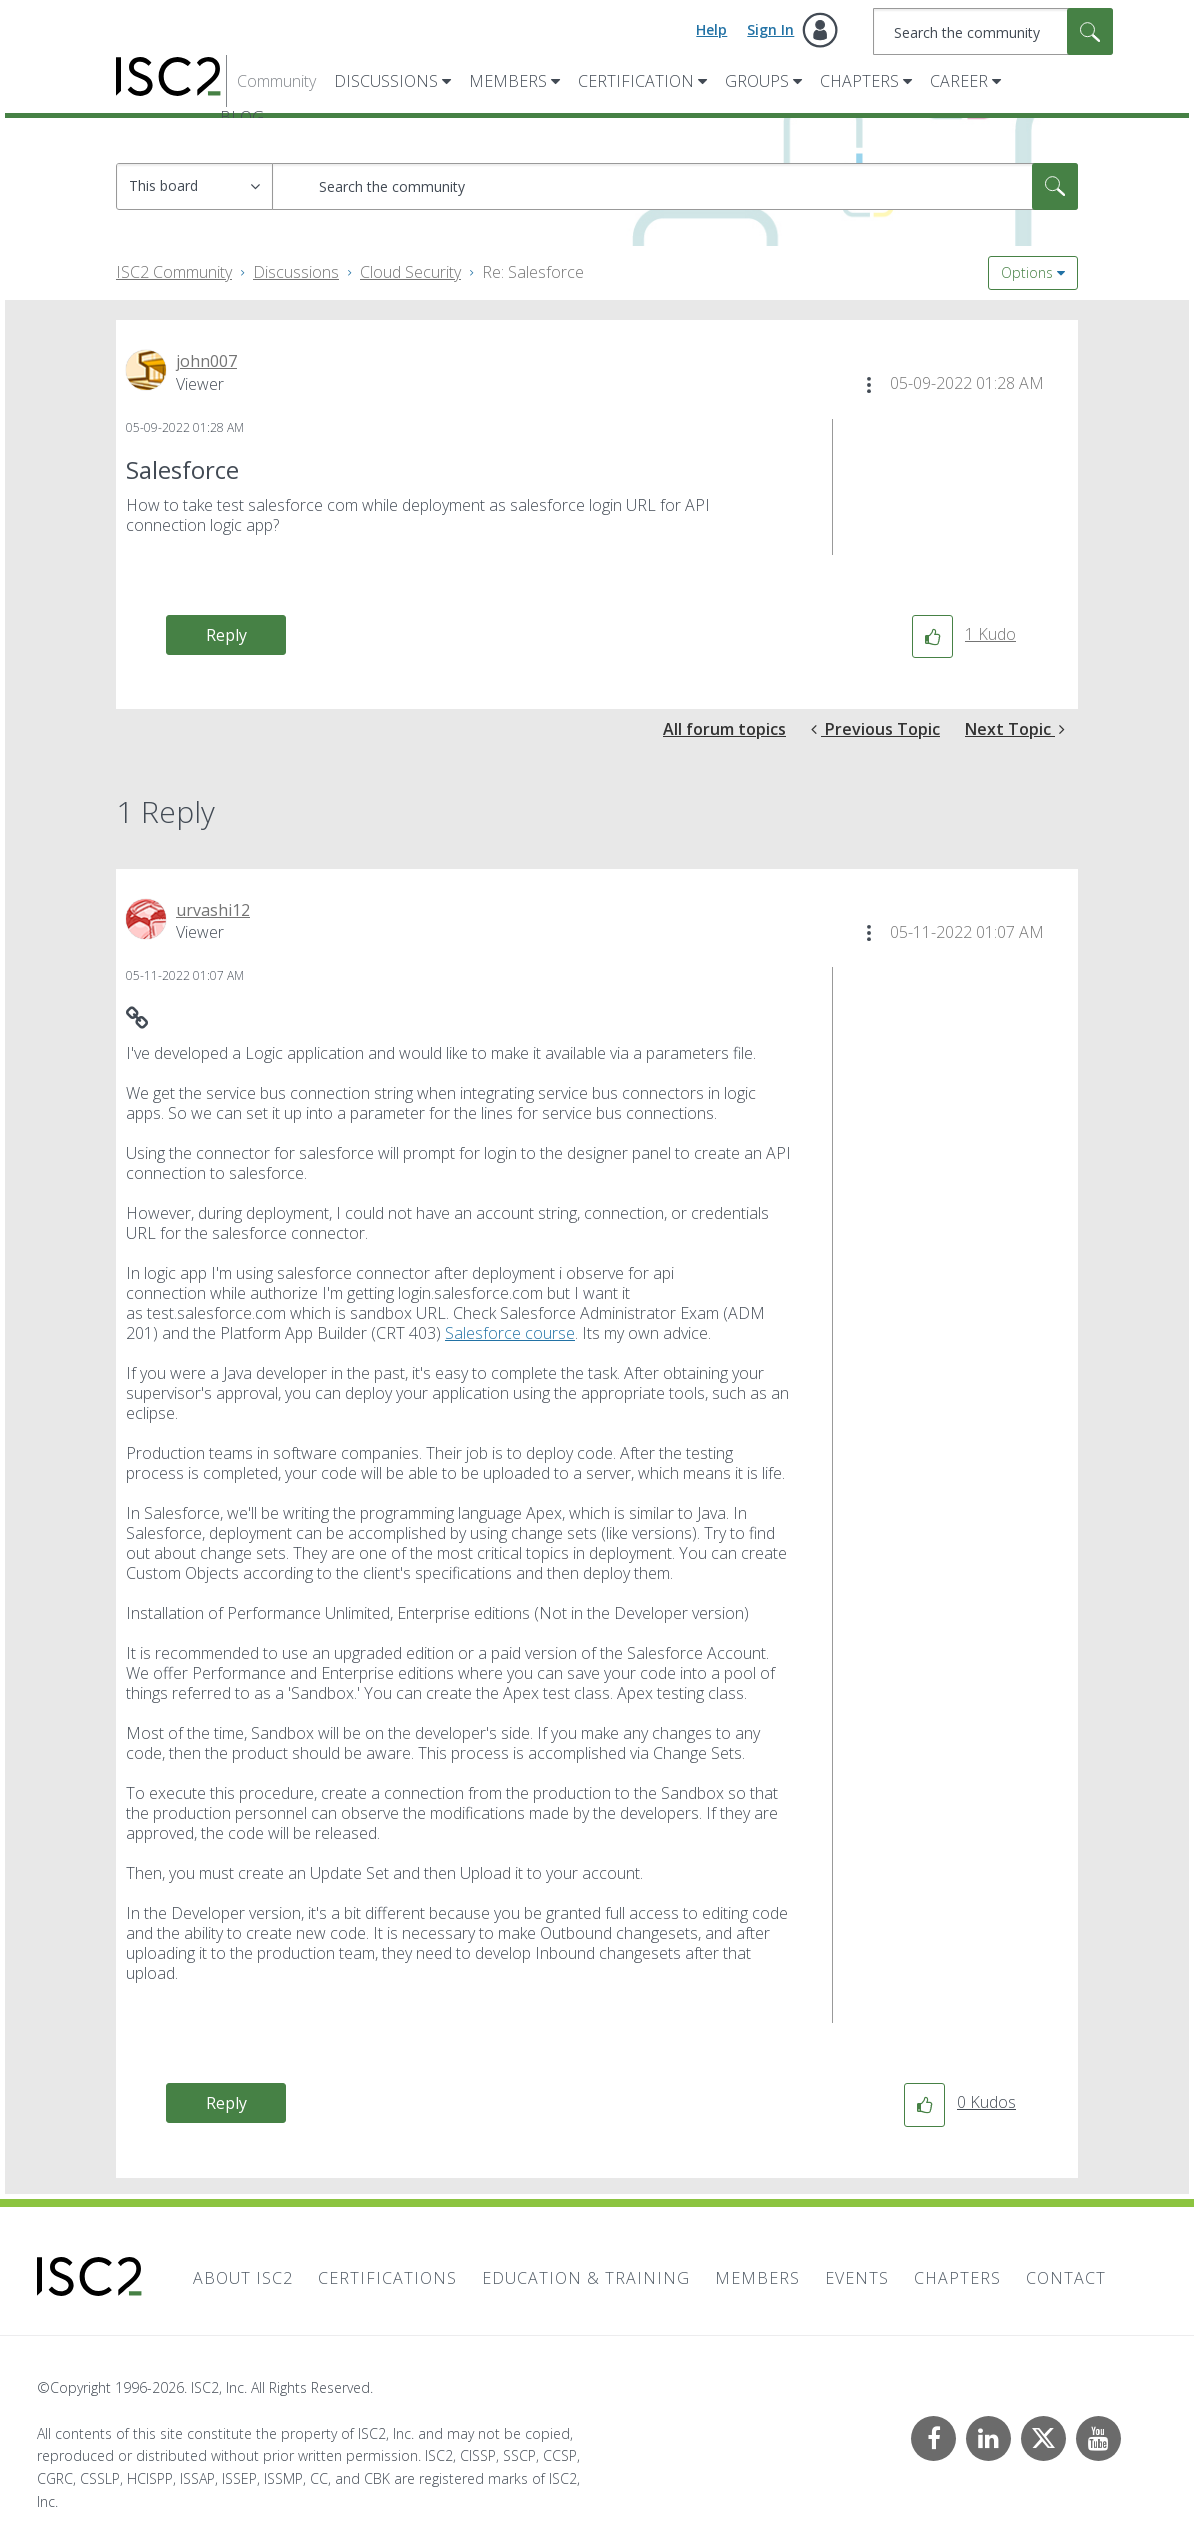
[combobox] (993, 31)
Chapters (859, 81)
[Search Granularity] (194, 186)
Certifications (387, 2278)
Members (508, 81)
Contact (1066, 2278)
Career (959, 81)
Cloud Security (410, 272)
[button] (869, 385)
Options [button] (1027, 272)
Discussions (386, 81)
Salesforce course (510, 1333)
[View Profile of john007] (206, 361)
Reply (226, 635)
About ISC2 (243, 2278)
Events (857, 2278)
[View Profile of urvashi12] (213, 910)
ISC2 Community (174, 272)
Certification (636, 81)
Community (276, 81)
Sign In (770, 29)
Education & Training (586, 2278)
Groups (757, 81)
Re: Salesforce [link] (533, 272)
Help (711, 29)
